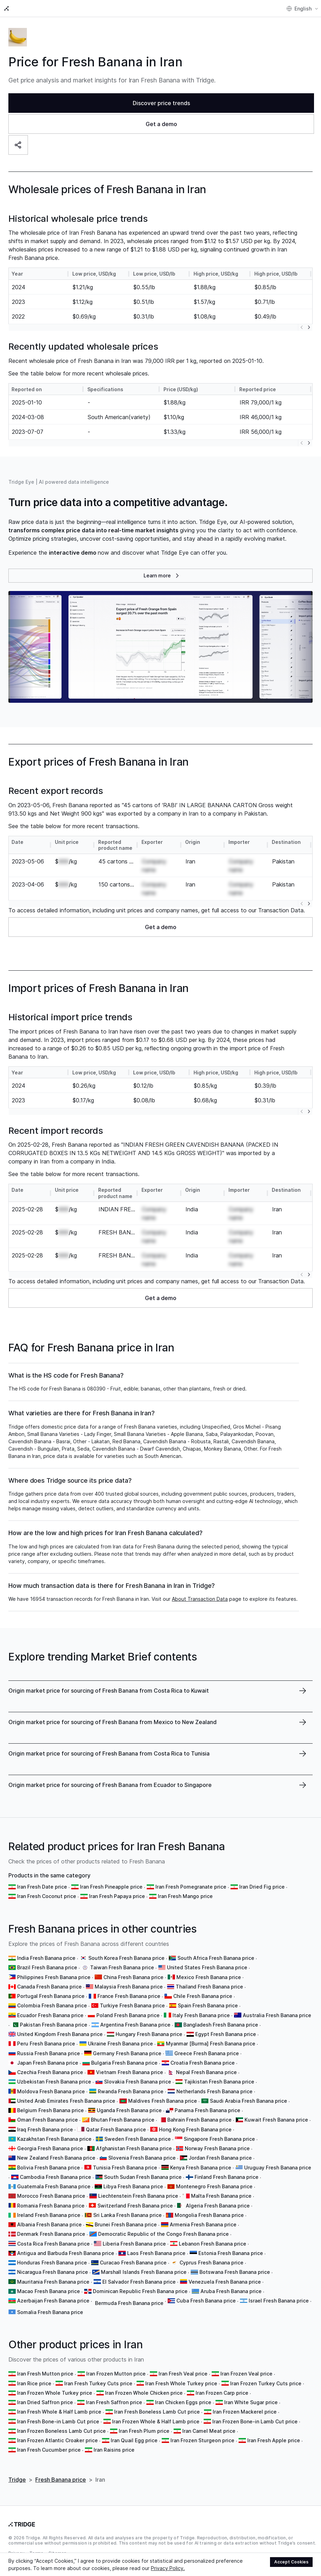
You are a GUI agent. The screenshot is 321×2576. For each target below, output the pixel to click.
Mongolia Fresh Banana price (209, 2215)
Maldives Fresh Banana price (162, 2101)
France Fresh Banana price (128, 1996)
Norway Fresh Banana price (217, 2148)
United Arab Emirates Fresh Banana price (66, 2101)
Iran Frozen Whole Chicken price (144, 2393)
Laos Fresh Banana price (156, 2253)
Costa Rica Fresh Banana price (53, 2244)
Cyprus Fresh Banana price (211, 2262)
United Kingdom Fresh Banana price (60, 2034)
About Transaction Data (200, 1599)
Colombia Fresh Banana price (52, 2005)
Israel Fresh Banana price (279, 2301)
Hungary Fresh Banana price (149, 2034)
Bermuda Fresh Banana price (129, 2303)
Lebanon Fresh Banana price (212, 2244)
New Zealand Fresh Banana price (56, 2158)
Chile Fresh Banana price (202, 1996)
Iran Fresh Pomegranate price (190, 1887)
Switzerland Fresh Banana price (135, 2206)
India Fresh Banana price (46, 1958)
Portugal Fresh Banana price (51, 1996)
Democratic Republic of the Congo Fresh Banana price (163, 2234)
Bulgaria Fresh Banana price (124, 2063)
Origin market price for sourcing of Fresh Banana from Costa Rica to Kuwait (108, 1690)
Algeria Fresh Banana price (218, 2206)
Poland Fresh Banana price (128, 2015)
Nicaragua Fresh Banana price (52, 2272)
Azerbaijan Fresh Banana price (53, 2301)
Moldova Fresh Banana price (51, 2091)
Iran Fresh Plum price (144, 2431)
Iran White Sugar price (251, 2402)
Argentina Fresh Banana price (135, 2025)
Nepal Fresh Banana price (206, 2072)
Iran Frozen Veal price (246, 2374)
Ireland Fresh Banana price (48, 2215)
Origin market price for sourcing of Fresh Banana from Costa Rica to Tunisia (109, 1753)
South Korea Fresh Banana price (126, 1958)
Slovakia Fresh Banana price (137, 2082)
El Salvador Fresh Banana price (139, 2282)
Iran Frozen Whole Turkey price (54, 2393)
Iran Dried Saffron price (45, 2402)
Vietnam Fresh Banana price (129, 2072)
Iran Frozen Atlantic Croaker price (57, 2440)
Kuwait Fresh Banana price (276, 2120)
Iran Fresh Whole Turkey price (181, 2383)
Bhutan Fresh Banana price (122, 2120)
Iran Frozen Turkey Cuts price (265, 2383)
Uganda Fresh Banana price (129, 2110)
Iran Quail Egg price (134, 2440)
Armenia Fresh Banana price (203, 2224)
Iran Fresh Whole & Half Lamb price (59, 2412)
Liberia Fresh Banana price (134, 2244)
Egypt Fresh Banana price (225, 2034)
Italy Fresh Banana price (201, 2015)
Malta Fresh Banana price (221, 2196)
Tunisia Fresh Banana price (125, 2167)
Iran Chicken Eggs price (183, 2402)
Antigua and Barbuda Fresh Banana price (65, 2253)
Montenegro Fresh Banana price (214, 2186)
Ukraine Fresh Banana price (120, 2043)
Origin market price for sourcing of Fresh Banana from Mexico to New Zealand (112, 1721)
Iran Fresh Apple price (273, 2440)
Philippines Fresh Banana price (53, 1977)
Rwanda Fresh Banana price (130, 2091)
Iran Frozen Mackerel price (245, 2412)
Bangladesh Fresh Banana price (220, 2025)
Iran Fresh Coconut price (46, 1896)
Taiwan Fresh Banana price (122, 1967)
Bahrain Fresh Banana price (199, 2120)
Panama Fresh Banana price (207, 2110)
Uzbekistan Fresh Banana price (54, 2082)
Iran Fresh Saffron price (114, 2402)
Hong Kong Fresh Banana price (195, 2129)
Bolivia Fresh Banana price (48, 2167)
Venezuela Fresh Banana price (225, 2282)
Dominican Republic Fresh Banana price (140, 2291)
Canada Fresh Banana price (49, 1987)
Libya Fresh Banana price (133, 2186)
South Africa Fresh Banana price (215, 1958)
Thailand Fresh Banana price (209, 1987)
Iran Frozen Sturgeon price (202, 2440)
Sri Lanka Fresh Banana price (127, 2215)
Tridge (17, 2479)
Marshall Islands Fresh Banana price (144, 2272)
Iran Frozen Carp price (222, 2393)
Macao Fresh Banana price (48, 2291)
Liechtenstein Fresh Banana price (138, 2196)
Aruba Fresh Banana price (231, 2291)
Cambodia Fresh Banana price (55, 2177)
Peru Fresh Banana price (46, 2043)
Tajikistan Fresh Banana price (219, 2082)
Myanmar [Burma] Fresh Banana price (210, 2043)
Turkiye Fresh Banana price (132, 2005)
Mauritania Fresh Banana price (53, 2282)
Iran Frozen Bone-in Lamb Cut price (255, 2421)
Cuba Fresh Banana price (206, 2301)
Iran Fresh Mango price (185, 1896)
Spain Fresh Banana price (208, 2005)
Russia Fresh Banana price (48, 2053)
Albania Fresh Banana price (49, 2224)
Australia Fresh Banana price (277, 2015)
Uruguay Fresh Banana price (277, 2167)
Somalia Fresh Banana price (50, 2312)
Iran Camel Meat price (208, 2431)
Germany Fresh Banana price (127, 2053)
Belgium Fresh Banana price (50, 2110)
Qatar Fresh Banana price (116, 2129)
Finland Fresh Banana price (226, 2177)
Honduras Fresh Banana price (52, 2262)
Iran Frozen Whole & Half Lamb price (155, 2421)
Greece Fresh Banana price (206, 2053)
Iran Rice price (34, 2383)
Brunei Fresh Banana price (126, 2224)
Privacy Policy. (168, 2568)
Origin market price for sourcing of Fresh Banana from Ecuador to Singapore (110, 1784)
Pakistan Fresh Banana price (53, 2025)
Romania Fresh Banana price (51, 2206)
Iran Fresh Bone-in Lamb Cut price (58, 2421)
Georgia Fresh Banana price (50, 2148)
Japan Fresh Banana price (47, 2063)
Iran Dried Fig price (262, 1887)
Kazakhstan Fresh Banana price (54, 2139)
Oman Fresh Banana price (47, 2120)
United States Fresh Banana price (207, 1967)
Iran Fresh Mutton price (45, 2374)
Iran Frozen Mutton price (116, 2374)
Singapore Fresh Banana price (219, 2139)
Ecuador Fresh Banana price (50, 2015)
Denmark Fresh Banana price (51, 2234)
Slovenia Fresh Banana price (142, 2158)
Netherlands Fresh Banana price (214, 2091)
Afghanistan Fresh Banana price (134, 2148)
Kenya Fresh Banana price (200, 2167)
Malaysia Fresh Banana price (129, 1987)
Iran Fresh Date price (42, 1887)
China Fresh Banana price (133, 1977)
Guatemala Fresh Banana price (53, 2186)
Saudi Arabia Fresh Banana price (248, 2101)
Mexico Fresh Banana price (208, 1977)
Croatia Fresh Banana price (202, 2063)
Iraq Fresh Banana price (45, 2129)
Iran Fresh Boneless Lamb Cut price (157, 2412)
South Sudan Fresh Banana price (143, 2177)
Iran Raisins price (114, 2450)
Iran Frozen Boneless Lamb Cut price (61, 2431)
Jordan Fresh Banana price (220, 2158)
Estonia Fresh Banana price (230, 2253)
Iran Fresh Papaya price (117, 1896)
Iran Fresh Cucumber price (49, 2450)
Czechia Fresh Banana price (50, 2072)
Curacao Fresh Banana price (133, 2262)
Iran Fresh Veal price (183, 2374)
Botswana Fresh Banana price (234, 2272)
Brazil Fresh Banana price (47, 1967)
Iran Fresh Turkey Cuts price (98, 2383)
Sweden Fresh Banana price (137, 2139)
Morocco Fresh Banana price (51, 2196)
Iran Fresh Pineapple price (111, 1887)
